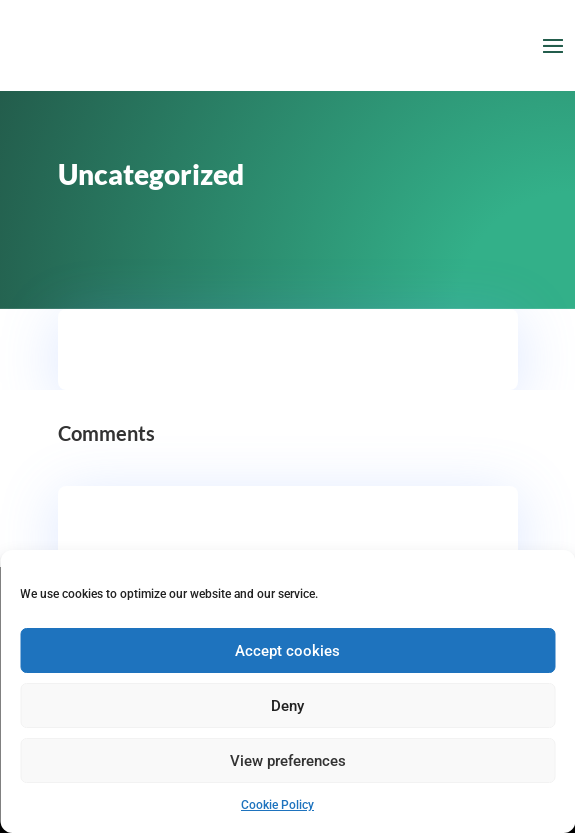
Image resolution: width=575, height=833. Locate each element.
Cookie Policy (277, 805)
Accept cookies (287, 651)
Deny (287, 706)
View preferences (288, 761)
